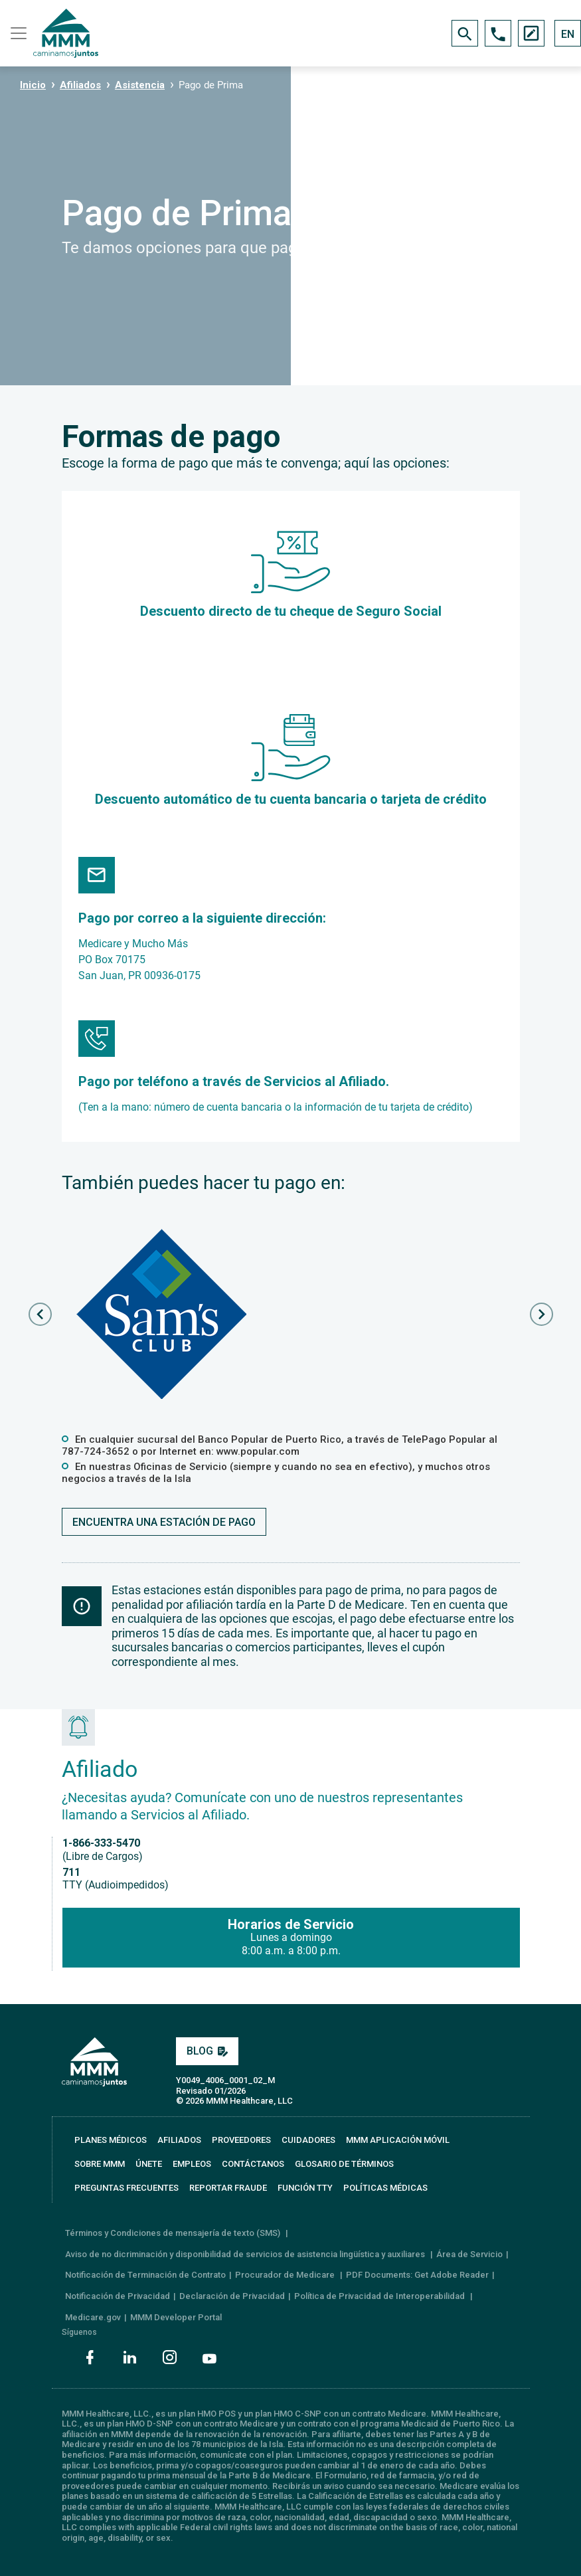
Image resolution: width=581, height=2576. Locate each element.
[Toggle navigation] (16, 33)
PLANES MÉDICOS (110, 2140)
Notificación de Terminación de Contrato (145, 2275)
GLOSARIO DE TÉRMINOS (344, 2164)
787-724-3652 (95, 1451)
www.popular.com (257, 1451)
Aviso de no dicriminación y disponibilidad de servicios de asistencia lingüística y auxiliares (246, 2254)
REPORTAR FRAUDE (228, 2188)
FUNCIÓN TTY (305, 2188)
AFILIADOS (179, 2140)
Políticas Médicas (385, 2188)
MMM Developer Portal (176, 2317)
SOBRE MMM (99, 2164)
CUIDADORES (308, 2140)
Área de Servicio (469, 2254)
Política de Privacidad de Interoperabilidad (380, 2296)
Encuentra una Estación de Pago (164, 1522)
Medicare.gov (93, 2317)
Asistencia (140, 85)
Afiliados (80, 85)
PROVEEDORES (241, 2140)
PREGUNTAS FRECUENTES (126, 2188)
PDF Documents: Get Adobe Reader (417, 2275)
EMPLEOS (192, 2164)
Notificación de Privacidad (117, 2296)
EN (567, 34)
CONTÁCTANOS (253, 2164)
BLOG (207, 2051)
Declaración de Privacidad (232, 2296)
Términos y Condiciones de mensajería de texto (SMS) (173, 2233)
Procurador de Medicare (286, 2275)
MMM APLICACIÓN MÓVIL (398, 2140)
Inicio (33, 85)
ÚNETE (148, 2164)
